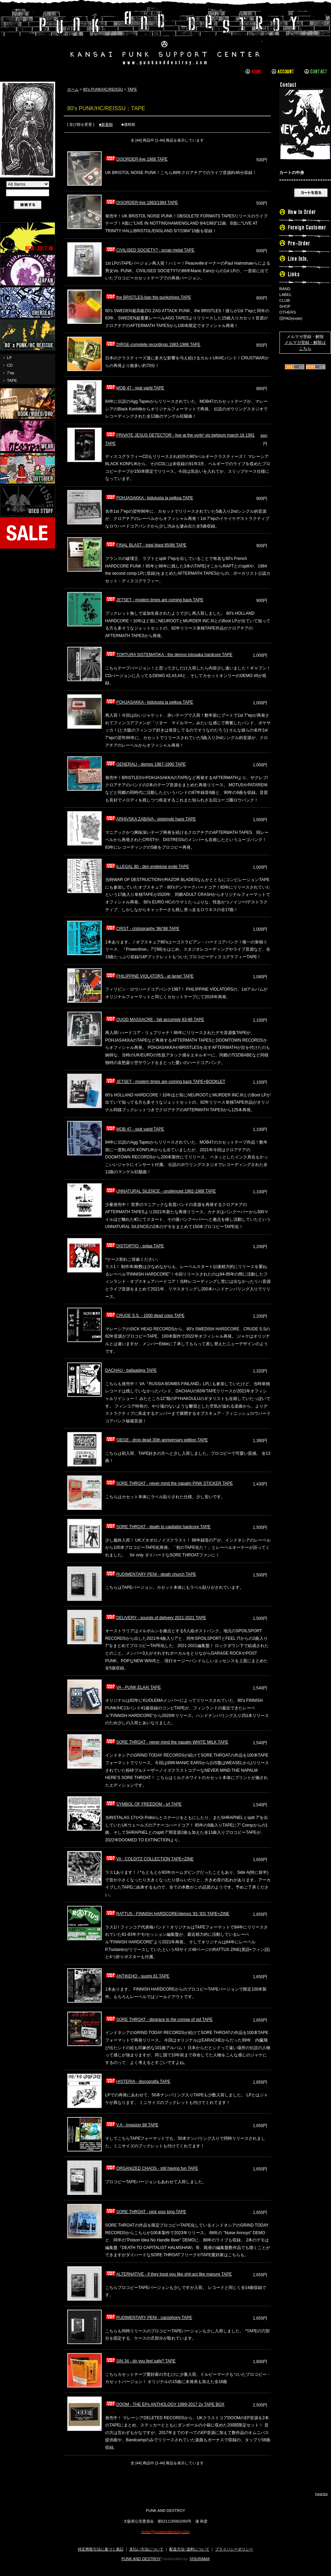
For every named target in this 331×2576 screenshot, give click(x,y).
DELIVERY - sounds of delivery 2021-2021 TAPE (155, 1617)
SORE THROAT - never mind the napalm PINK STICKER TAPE (169, 1483)
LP (9, 358)
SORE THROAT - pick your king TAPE (145, 2211)
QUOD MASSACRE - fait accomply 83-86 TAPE (154, 1019)
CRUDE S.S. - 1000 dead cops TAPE (144, 1315)
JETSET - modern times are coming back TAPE (154, 599)
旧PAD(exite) (290, 318)
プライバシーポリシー (234, 2549)
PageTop (321, 2494)
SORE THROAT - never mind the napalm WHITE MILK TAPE (166, 1742)
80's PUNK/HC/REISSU (103, 89)
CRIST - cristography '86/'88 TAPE (142, 928)
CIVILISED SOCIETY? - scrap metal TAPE (149, 250)
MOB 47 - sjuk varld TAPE (134, 388)
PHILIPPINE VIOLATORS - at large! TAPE (149, 976)
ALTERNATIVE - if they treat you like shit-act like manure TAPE (168, 2274)
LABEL (285, 295)
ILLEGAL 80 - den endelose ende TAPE (147, 866)
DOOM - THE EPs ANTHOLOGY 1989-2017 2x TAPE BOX (164, 2404)
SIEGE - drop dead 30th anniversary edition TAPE (156, 1440)
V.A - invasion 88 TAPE (132, 2125)
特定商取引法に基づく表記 (100, 2549)
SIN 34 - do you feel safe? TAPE (140, 2361)
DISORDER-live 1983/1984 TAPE (141, 202)
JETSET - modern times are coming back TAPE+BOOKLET (165, 1081)
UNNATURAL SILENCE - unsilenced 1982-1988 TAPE (160, 1191)
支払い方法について (146, 2549)
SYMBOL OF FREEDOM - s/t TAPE (143, 1804)
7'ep (10, 373)
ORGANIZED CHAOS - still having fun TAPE (151, 2168)
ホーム (73, 89)
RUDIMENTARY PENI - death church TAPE (150, 1574)
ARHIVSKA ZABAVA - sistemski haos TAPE (150, 819)
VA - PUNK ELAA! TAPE (133, 1687)
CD (10, 365)
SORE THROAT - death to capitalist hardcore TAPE (158, 1526)
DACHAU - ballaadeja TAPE (131, 1370)
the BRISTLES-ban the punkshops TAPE (148, 297)
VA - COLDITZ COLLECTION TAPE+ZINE (149, 1859)
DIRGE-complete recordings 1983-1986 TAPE (152, 344)
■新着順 (106, 124)
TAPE (12, 380)
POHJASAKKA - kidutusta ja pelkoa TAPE (149, 497)
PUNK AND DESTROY (141, 2559)
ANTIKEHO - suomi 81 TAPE (137, 1976)
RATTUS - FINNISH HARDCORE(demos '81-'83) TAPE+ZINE (167, 1913)
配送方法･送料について (189, 2549)
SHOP (285, 306)
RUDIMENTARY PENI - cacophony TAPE (148, 2317)
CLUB (284, 300)
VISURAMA (200, 2559)
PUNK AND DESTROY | (165, 36)
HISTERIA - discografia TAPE (137, 2081)
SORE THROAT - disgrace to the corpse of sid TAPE (159, 2019)
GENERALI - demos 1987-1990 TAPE (145, 764)
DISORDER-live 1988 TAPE (136, 159)
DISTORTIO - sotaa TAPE (134, 1246)
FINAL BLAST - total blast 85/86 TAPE (146, 545)
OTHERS (287, 312)
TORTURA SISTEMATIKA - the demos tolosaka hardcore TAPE (168, 654)
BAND (284, 289)
